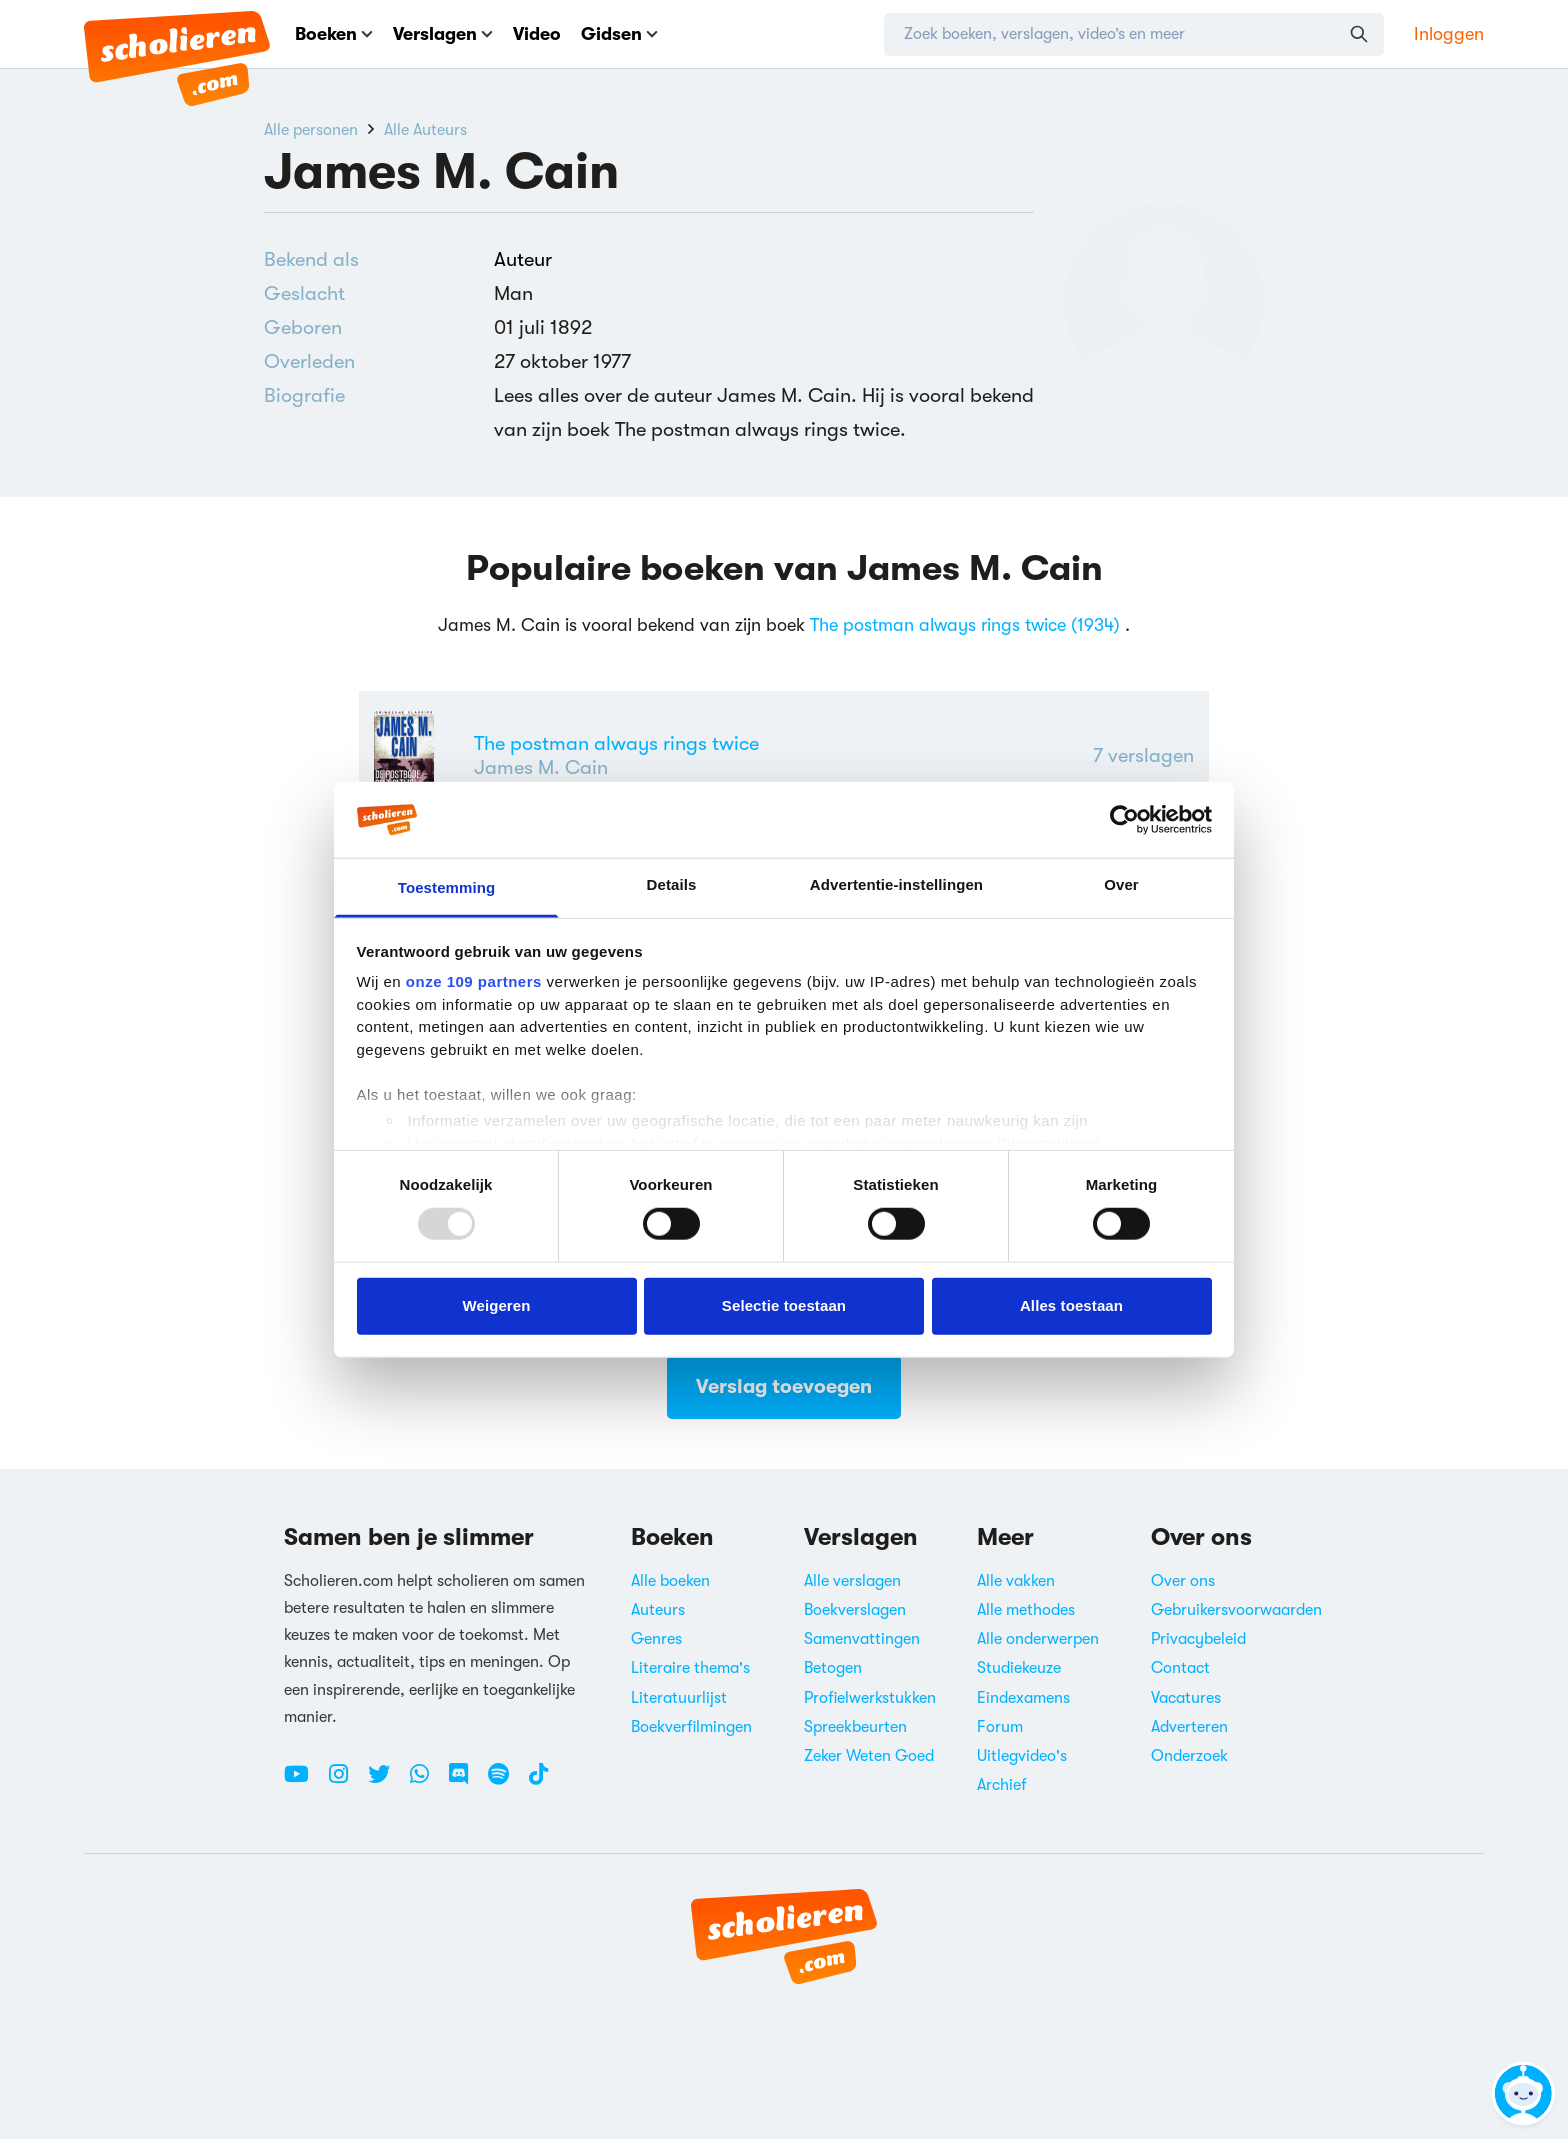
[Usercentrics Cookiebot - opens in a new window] (1124, 820)
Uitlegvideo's (1022, 1756)
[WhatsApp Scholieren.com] (427, 1782)
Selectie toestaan (784, 1305)
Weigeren (496, 1305)
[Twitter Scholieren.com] (386, 1782)
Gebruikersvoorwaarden (1236, 1610)
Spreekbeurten (855, 1727)
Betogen (833, 1668)
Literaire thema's (690, 1668)
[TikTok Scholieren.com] (538, 1782)
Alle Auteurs (425, 130)
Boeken (334, 34)
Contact (1180, 1668)
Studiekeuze (1019, 1668)
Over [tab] (1121, 884)
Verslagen (443, 34)
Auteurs (658, 1610)
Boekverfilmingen (691, 1727)
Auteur (523, 259)
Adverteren (1189, 1727)
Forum (1000, 1727)
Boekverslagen (855, 1610)
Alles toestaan (1071, 1305)
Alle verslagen (852, 1581)
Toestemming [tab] (447, 887)
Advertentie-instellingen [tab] (896, 884)
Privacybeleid (1198, 1639)
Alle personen (311, 130)
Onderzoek (1189, 1756)
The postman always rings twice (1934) (965, 625)
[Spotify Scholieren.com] (506, 1782)
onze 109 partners (474, 981)
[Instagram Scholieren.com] (346, 1782)
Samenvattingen (862, 1639)
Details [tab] (672, 884)
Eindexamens (1023, 1698)
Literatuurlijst (679, 1698)
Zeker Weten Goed (869, 1756)
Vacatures (1186, 1698)
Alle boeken (670, 1581)
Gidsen (619, 34)
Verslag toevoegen (784, 1386)
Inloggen (1449, 34)
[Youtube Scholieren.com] (304, 1782)
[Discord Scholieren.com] (466, 1782)
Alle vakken (1016, 1581)
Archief (1002, 1785)
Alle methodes (1026, 1610)
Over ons (1183, 1581)
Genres (656, 1639)
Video (537, 34)
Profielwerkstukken (870, 1698)
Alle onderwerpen (1038, 1639)
